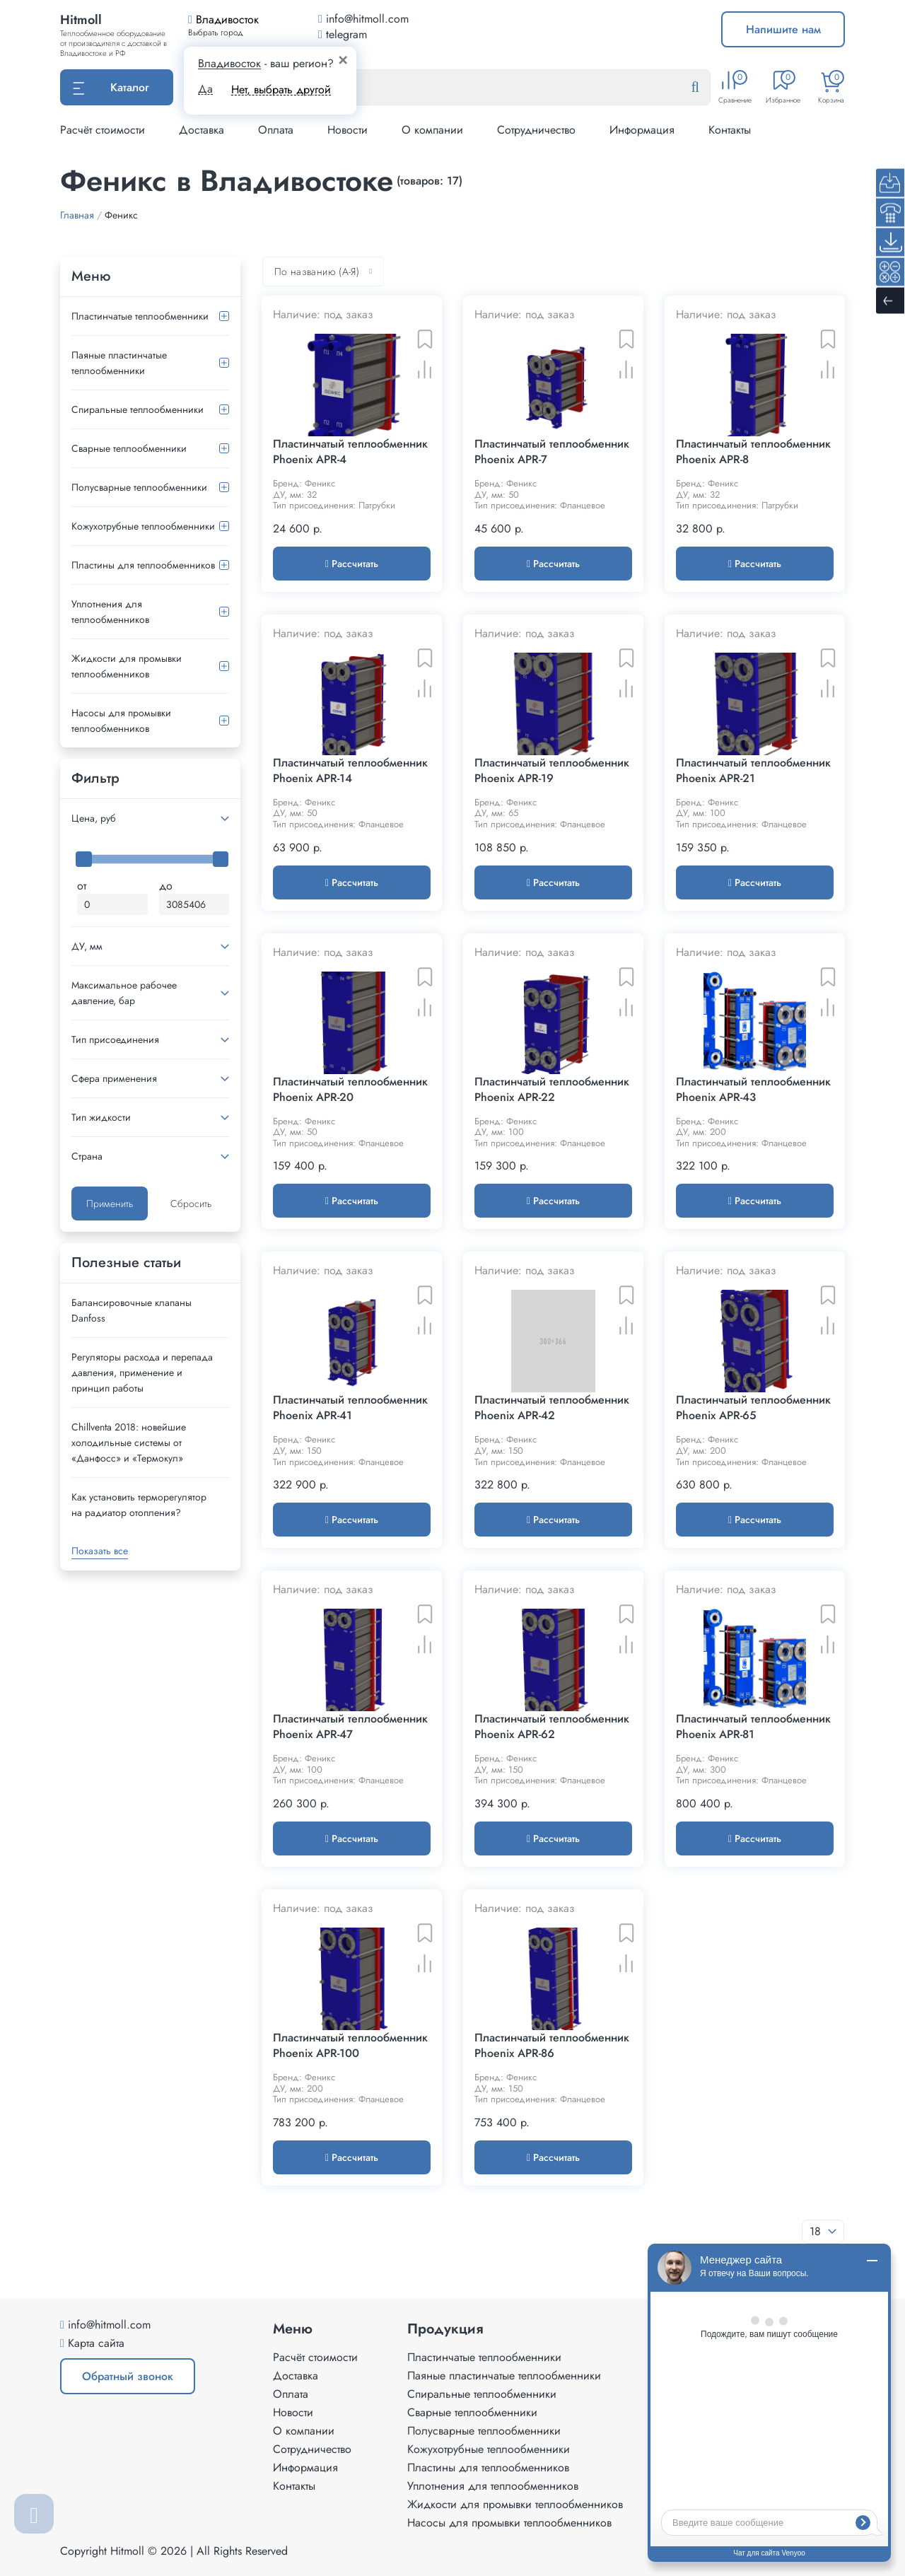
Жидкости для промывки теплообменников (126, 666)
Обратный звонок (127, 2376)
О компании (432, 130)
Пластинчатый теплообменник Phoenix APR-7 (551, 451)
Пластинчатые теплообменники (140, 316)
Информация (642, 130)
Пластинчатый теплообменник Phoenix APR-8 (753, 451)
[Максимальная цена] (194, 904)
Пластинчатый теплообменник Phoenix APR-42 (551, 1407)
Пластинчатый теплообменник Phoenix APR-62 (551, 1726)
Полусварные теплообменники (139, 487)
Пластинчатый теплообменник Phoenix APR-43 (753, 1089)
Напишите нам (783, 29)
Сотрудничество (536, 130)
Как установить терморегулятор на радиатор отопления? (138, 1505)
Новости (347, 130)
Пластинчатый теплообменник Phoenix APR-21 (753, 770)
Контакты (729, 130)
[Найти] (706, 87)
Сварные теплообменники (129, 448)
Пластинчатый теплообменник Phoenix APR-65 (753, 1407)
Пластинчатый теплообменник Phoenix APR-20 (350, 1089)
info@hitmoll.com (109, 2324)
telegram (342, 34)
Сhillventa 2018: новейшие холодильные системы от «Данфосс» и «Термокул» (128, 1442)
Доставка (201, 130)
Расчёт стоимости (102, 130)
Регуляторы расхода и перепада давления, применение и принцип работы (142, 1372)
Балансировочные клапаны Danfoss (131, 1310)
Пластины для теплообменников (143, 565)
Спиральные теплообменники (137, 409)
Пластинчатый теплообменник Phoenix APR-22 (551, 1089)
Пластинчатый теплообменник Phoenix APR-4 (350, 451)
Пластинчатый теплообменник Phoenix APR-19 (551, 770)
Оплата (275, 130)
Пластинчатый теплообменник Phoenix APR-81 (753, 1726)
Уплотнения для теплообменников (110, 611)
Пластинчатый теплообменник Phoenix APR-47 (350, 1726)
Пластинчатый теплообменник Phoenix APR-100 (350, 2045)
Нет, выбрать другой (281, 89)
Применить (109, 1203)
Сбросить (190, 1203)
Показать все (99, 1551)
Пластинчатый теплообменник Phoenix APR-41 (350, 1407)
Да (205, 89)
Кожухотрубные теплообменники (143, 526)
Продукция (445, 2329)
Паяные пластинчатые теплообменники (119, 363)
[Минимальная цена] (112, 904)
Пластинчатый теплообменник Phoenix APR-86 (551, 2045)
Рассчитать (351, 563)
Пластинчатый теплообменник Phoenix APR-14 (350, 770)
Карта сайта (96, 2343)
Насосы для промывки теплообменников (121, 720)
